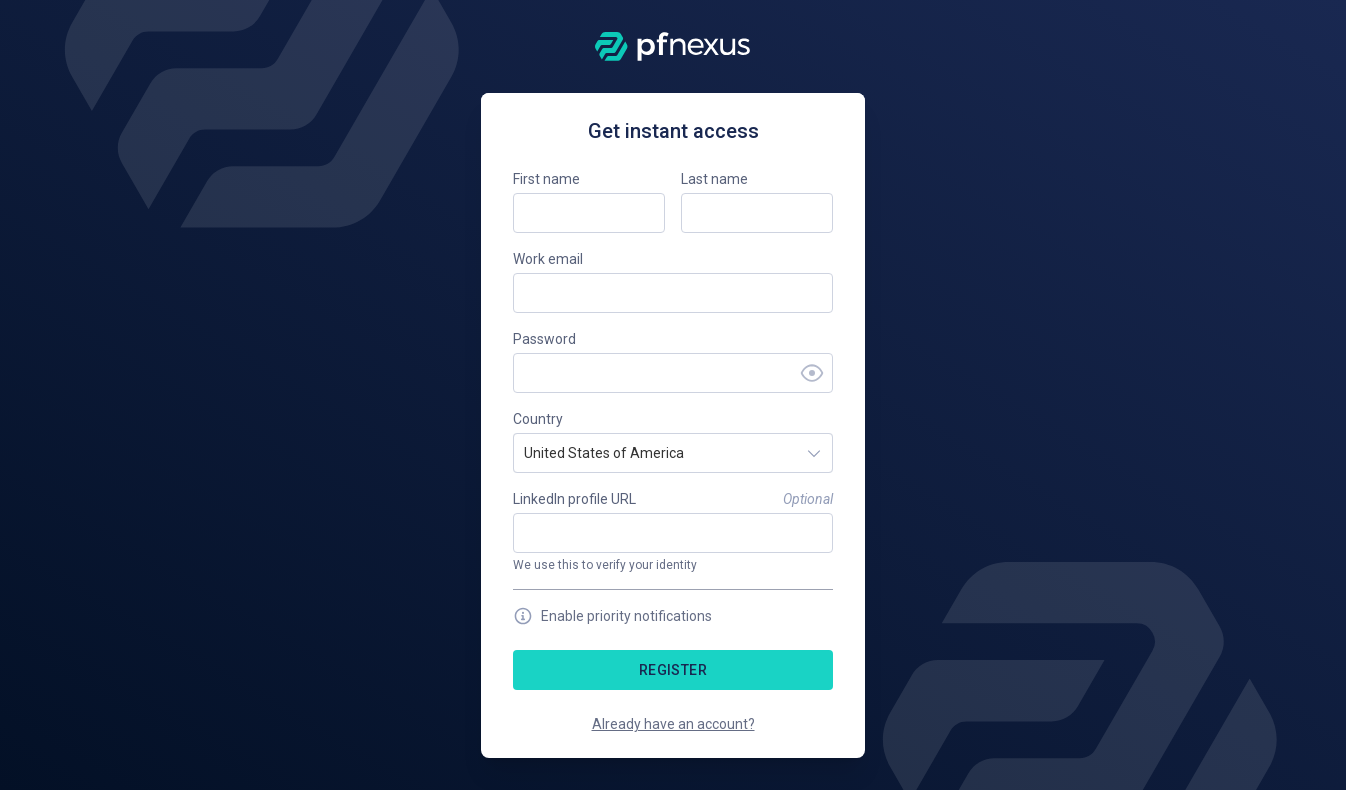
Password (544, 339)
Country (538, 419)
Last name (714, 179)
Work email (548, 259)
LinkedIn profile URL (574, 499)
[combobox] (525, 453)
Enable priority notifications (612, 616)
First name (546, 179)
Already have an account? (673, 724)
